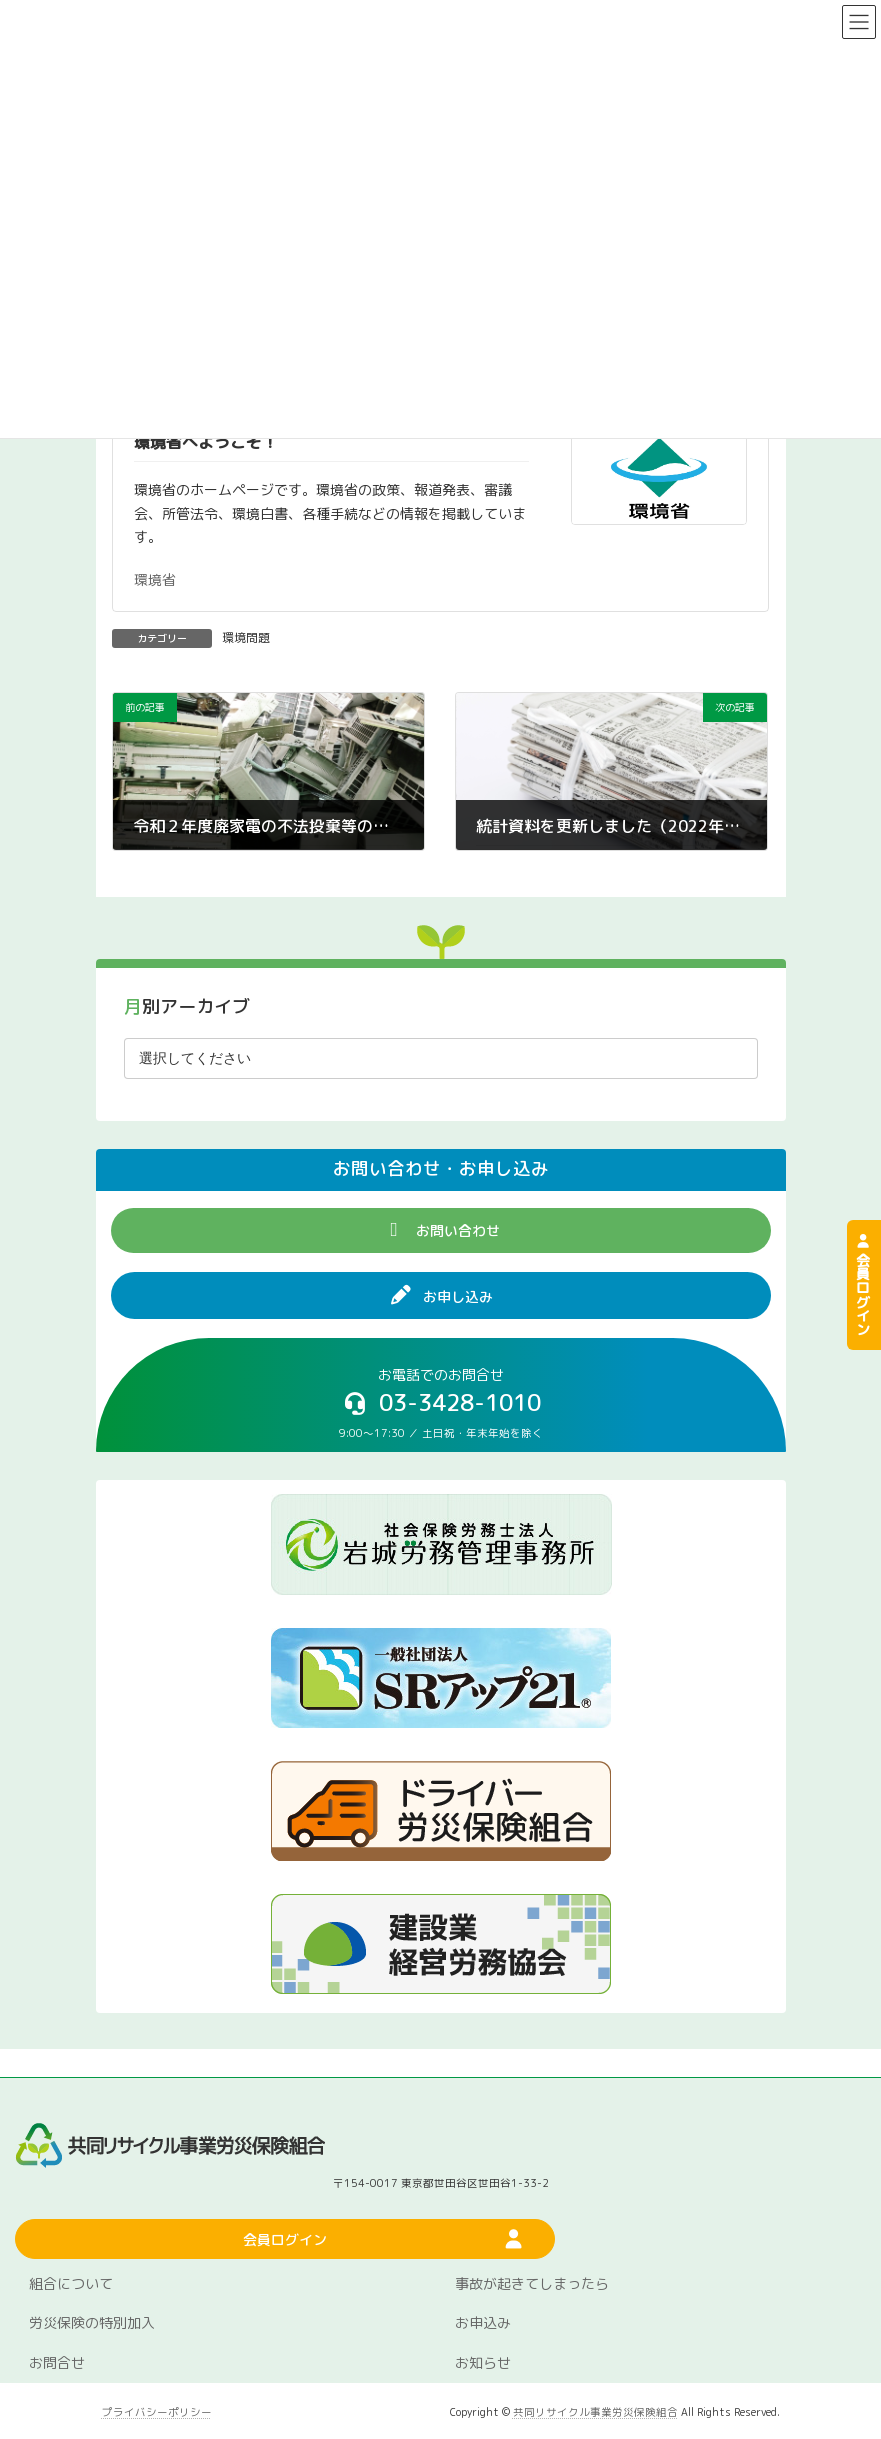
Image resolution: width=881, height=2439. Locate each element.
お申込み (483, 2322)
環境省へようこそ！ (206, 442)
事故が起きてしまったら (532, 2283)
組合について (71, 2283)
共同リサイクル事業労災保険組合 (595, 2412)
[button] (441, 1230)
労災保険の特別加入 (92, 2322)
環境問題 (246, 637)
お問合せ (57, 2362)
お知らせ (483, 2362)
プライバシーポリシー (157, 2412)
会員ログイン (862, 1285)
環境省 (155, 579)
